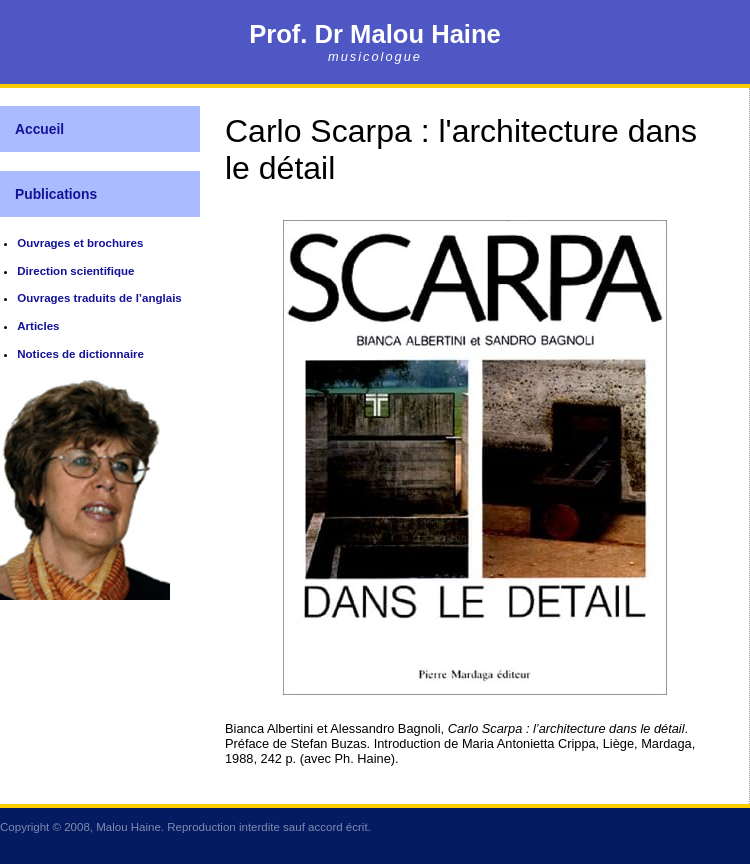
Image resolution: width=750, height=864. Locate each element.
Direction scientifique (75, 271)
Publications (56, 194)
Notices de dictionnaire (80, 354)
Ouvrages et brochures (80, 243)
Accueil (39, 129)
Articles (38, 326)
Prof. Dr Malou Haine (375, 34)
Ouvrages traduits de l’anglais (99, 298)
